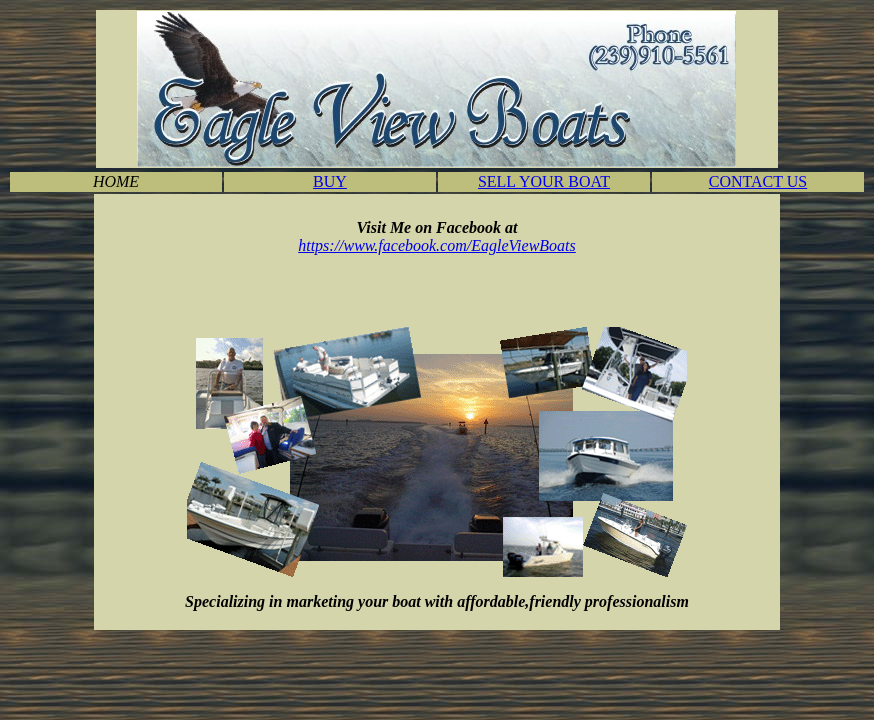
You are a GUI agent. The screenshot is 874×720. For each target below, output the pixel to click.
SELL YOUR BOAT (544, 181)
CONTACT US (758, 181)
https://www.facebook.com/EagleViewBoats (437, 245)
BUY (330, 181)
